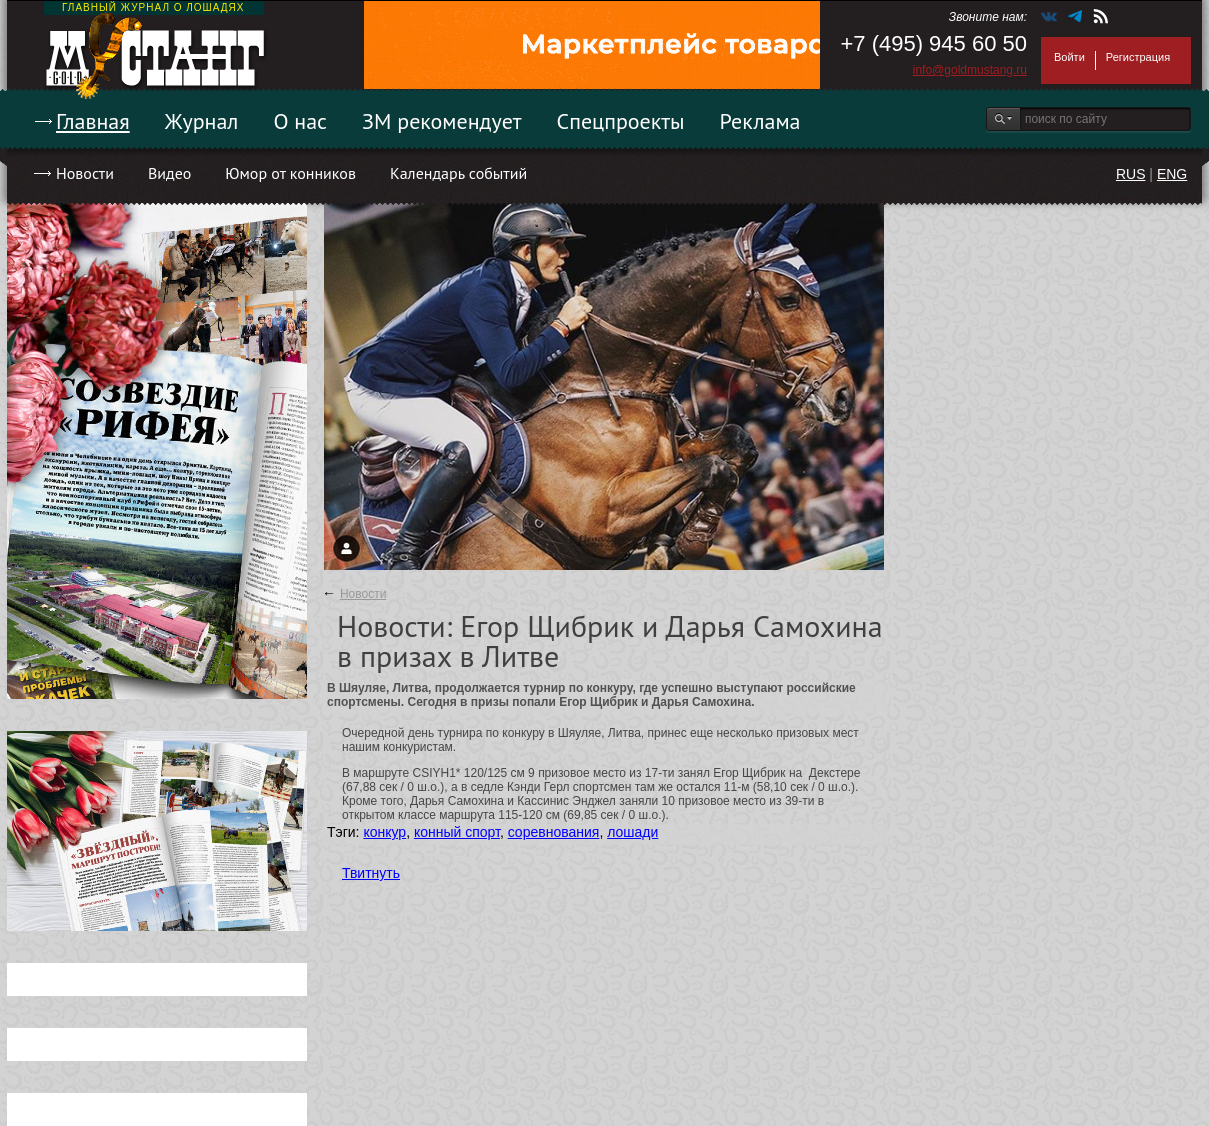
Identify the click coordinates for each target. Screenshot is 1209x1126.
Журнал (202, 121)
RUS (1131, 174)
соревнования (554, 832)
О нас (300, 121)
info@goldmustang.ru (970, 70)
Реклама (760, 121)
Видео (169, 173)
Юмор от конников (290, 173)
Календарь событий (458, 173)
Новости (85, 173)
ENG (1172, 174)
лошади (632, 832)
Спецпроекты (621, 121)
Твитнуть (371, 873)
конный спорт (457, 832)
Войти (1069, 57)
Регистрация (1138, 57)
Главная (93, 121)
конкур (384, 832)
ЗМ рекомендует (442, 121)
